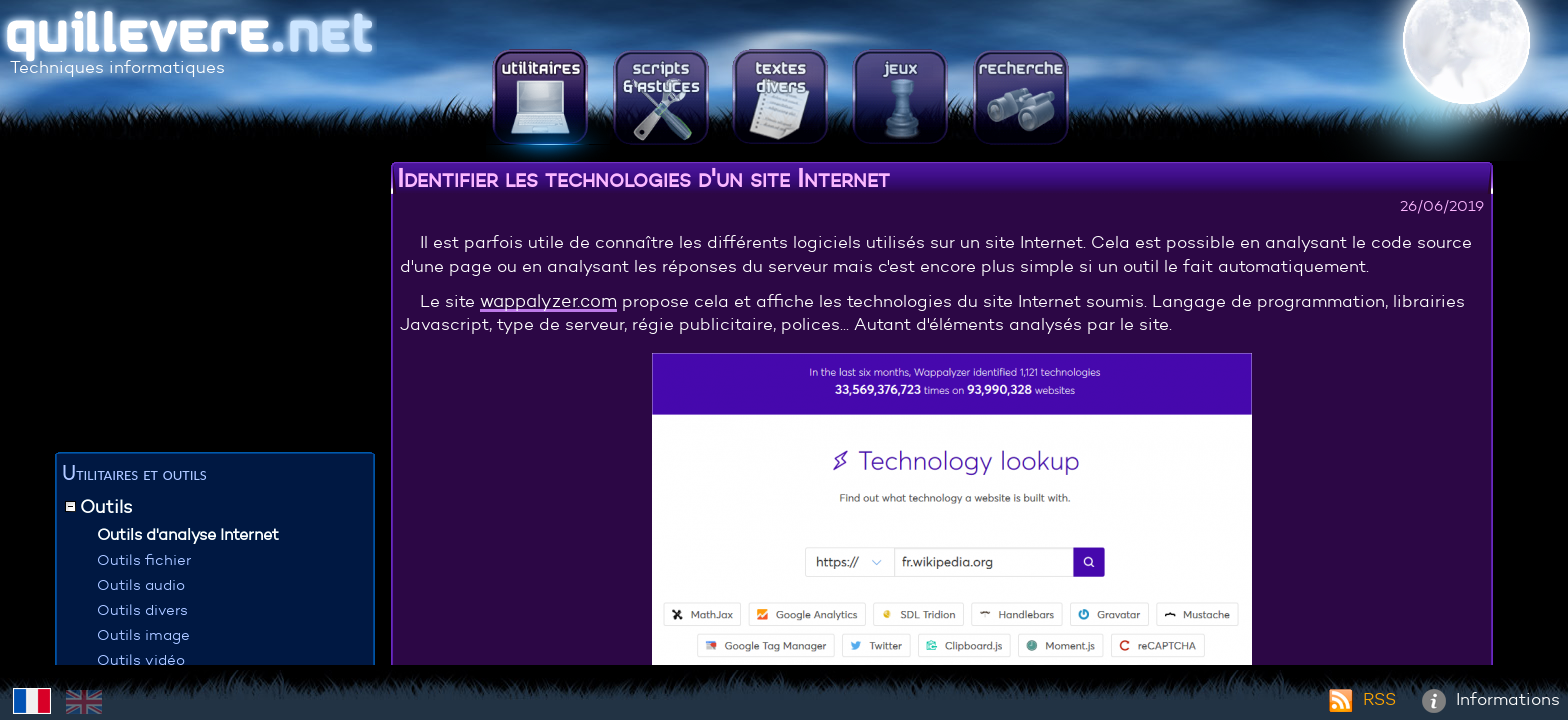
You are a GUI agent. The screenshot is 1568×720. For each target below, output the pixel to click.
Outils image (143, 634)
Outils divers (142, 609)
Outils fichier (144, 559)
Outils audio (141, 584)
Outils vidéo (141, 659)
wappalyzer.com (548, 301)
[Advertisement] (215, 305)
